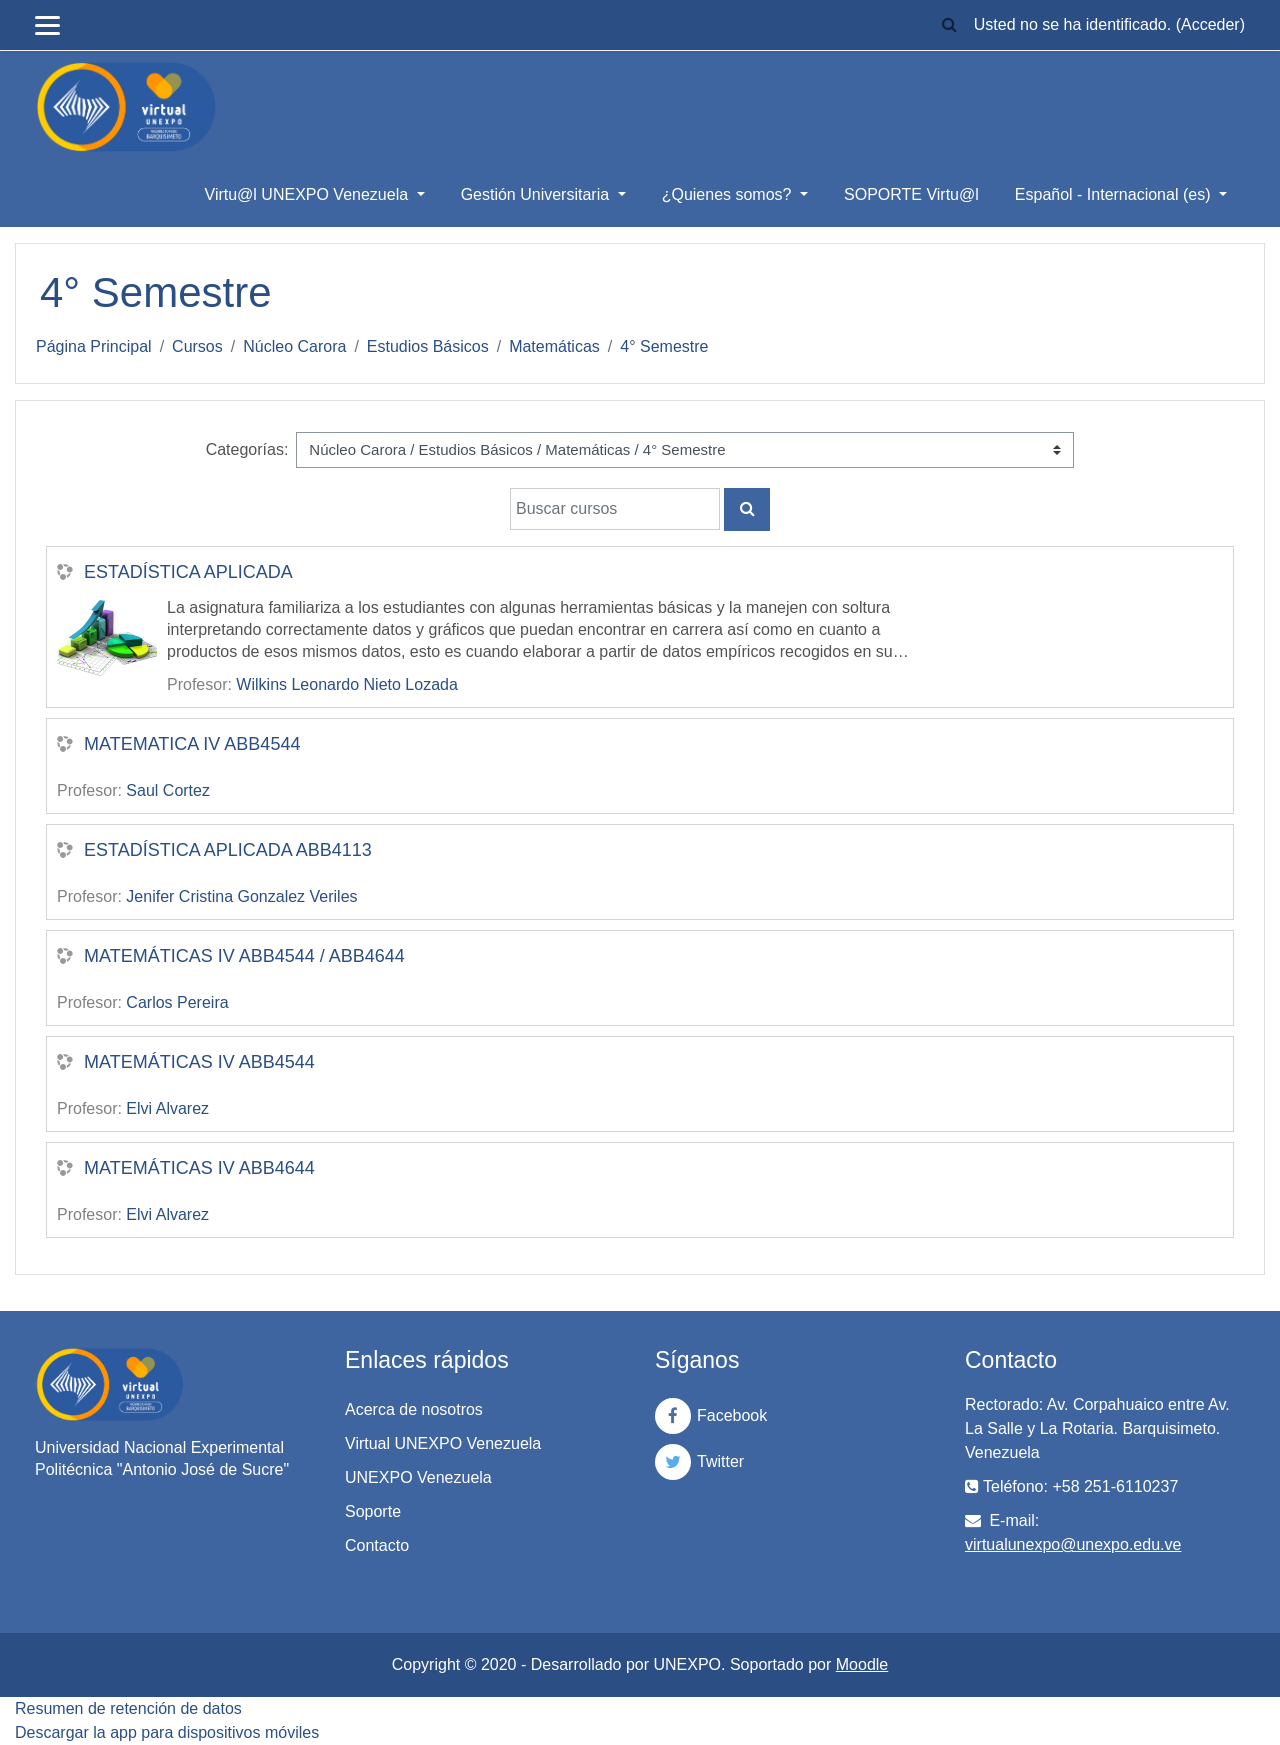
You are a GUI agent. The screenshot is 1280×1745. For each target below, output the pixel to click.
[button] (950, 25)
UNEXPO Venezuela (418, 1477)
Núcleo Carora (294, 346)
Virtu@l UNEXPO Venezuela (309, 194)
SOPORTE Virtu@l (911, 194)
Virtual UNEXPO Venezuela (443, 1443)
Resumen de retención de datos (128, 1708)
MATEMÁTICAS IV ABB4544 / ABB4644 (244, 956)
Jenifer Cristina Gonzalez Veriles (241, 896)
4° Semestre (664, 346)
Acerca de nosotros (414, 1409)
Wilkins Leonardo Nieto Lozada (346, 684)
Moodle (862, 1664)
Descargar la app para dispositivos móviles (167, 1732)
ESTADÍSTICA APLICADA (188, 572)
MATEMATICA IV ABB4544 (192, 744)
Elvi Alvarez (167, 1108)
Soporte (373, 1511)
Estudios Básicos (428, 346)
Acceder (1210, 24)
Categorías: (247, 449)
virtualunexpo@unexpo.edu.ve (1073, 1544)
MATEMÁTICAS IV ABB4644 (199, 1168)
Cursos (197, 346)
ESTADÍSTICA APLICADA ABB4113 (228, 850)
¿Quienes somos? (729, 194)
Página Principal (94, 346)
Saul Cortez (168, 790)
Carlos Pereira (177, 1002)
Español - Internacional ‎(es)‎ (1115, 194)
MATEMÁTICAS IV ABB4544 (199, 1062)
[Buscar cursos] (615, 509)
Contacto (377, 1545)
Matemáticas (554, 346)
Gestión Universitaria (537, 194)
